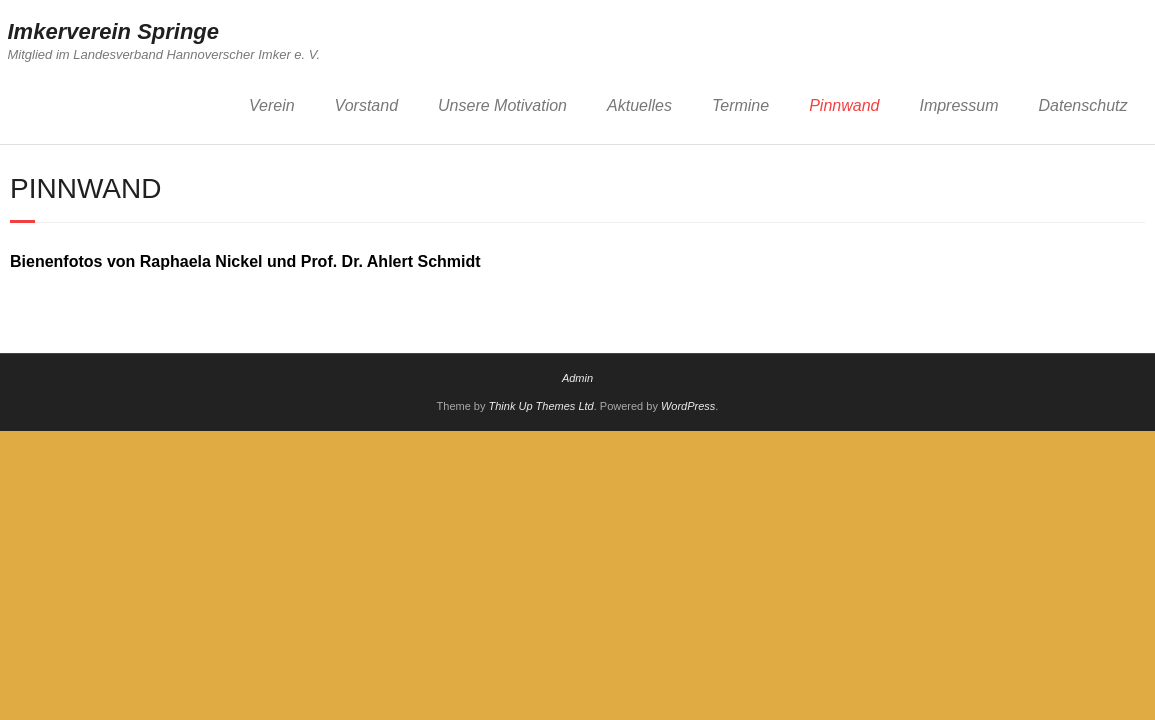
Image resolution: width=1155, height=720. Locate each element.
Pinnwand (844, 105)
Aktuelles (639, 105)
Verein (272, 105)
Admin (577, 378)
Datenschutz (1083, 105)
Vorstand (366, 105)
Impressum (958, 105)
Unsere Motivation (502, 105)
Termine (740, 105)
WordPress (688, 406)
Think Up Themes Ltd (541, 406)
